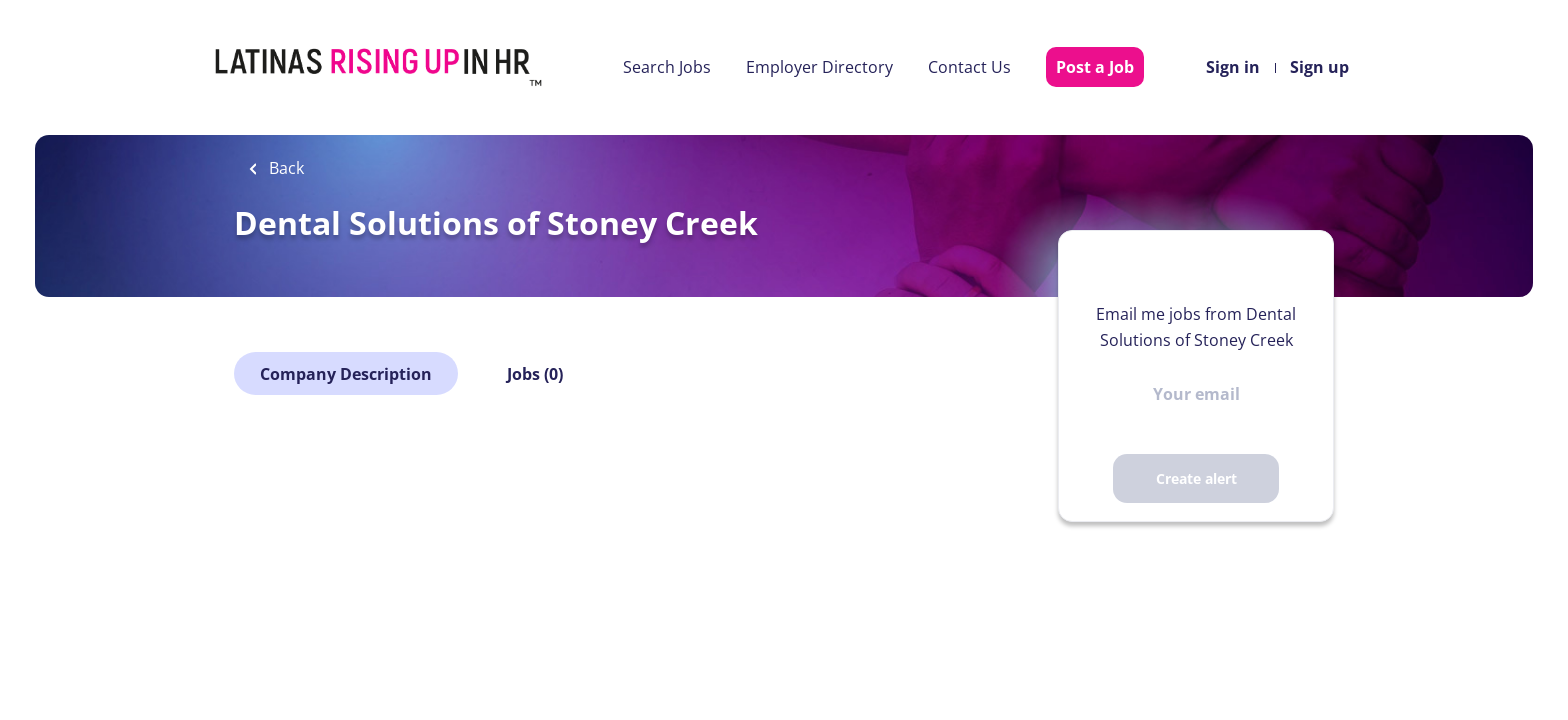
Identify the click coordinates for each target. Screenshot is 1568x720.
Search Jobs (667, 67)
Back (284, 168)
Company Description (346, 374)
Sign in (1233, 67)
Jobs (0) (535, 374)
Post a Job (1095, 67)
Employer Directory (819, 67)
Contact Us (969, 67)
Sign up (1319, 67)
